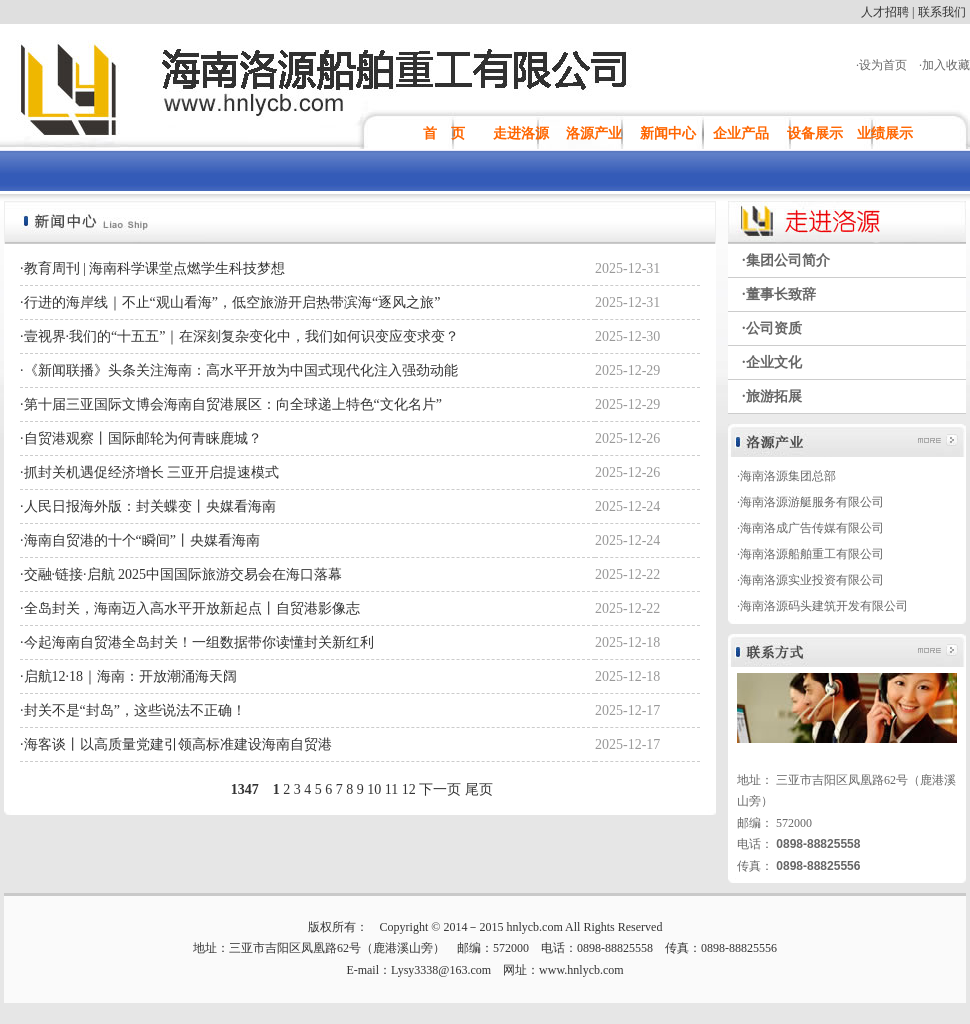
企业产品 (741, 133)
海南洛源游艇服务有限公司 (812, 502)
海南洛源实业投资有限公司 (812, 580)
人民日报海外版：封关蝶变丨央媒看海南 (150, 506)
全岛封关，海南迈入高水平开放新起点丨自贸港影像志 (192, 608)
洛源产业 (594, 133)
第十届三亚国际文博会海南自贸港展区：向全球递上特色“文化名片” (233, 404)
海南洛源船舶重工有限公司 (812, 554)
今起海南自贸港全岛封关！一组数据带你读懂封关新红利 (199, 642)
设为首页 (883, 65)
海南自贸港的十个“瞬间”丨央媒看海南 (142, 540)
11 (391, 789)
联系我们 (942, 12)
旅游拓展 (774, 396)
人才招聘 (885, 12)
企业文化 (774, 362)
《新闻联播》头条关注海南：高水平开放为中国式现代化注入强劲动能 (241, 370)
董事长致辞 (781, 294)
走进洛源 (521, 133)
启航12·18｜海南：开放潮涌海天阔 (131, 676)
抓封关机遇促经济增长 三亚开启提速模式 (152, 472)
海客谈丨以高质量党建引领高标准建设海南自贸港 (178, 744)
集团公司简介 (788, 260)
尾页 (479, 789)
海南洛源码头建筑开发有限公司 (824, 606)
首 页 (444, 133)
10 (374, 789)
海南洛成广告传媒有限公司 (812, 528)
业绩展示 (885, 133)
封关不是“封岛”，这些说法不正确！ (135, 710)
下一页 (440, 789)
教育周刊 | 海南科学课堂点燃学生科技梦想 (155, 268)
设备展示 (815, 133)
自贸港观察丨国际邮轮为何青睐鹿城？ (143, 438)
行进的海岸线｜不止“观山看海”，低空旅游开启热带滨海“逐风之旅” (232, 302)
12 (409, 789)
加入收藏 (946, 65)
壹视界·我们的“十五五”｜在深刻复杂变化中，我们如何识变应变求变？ (242, 336)
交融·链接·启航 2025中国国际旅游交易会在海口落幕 (183, 574)
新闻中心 (668, 133)
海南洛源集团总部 (788, 476)
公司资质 (774, 328)
